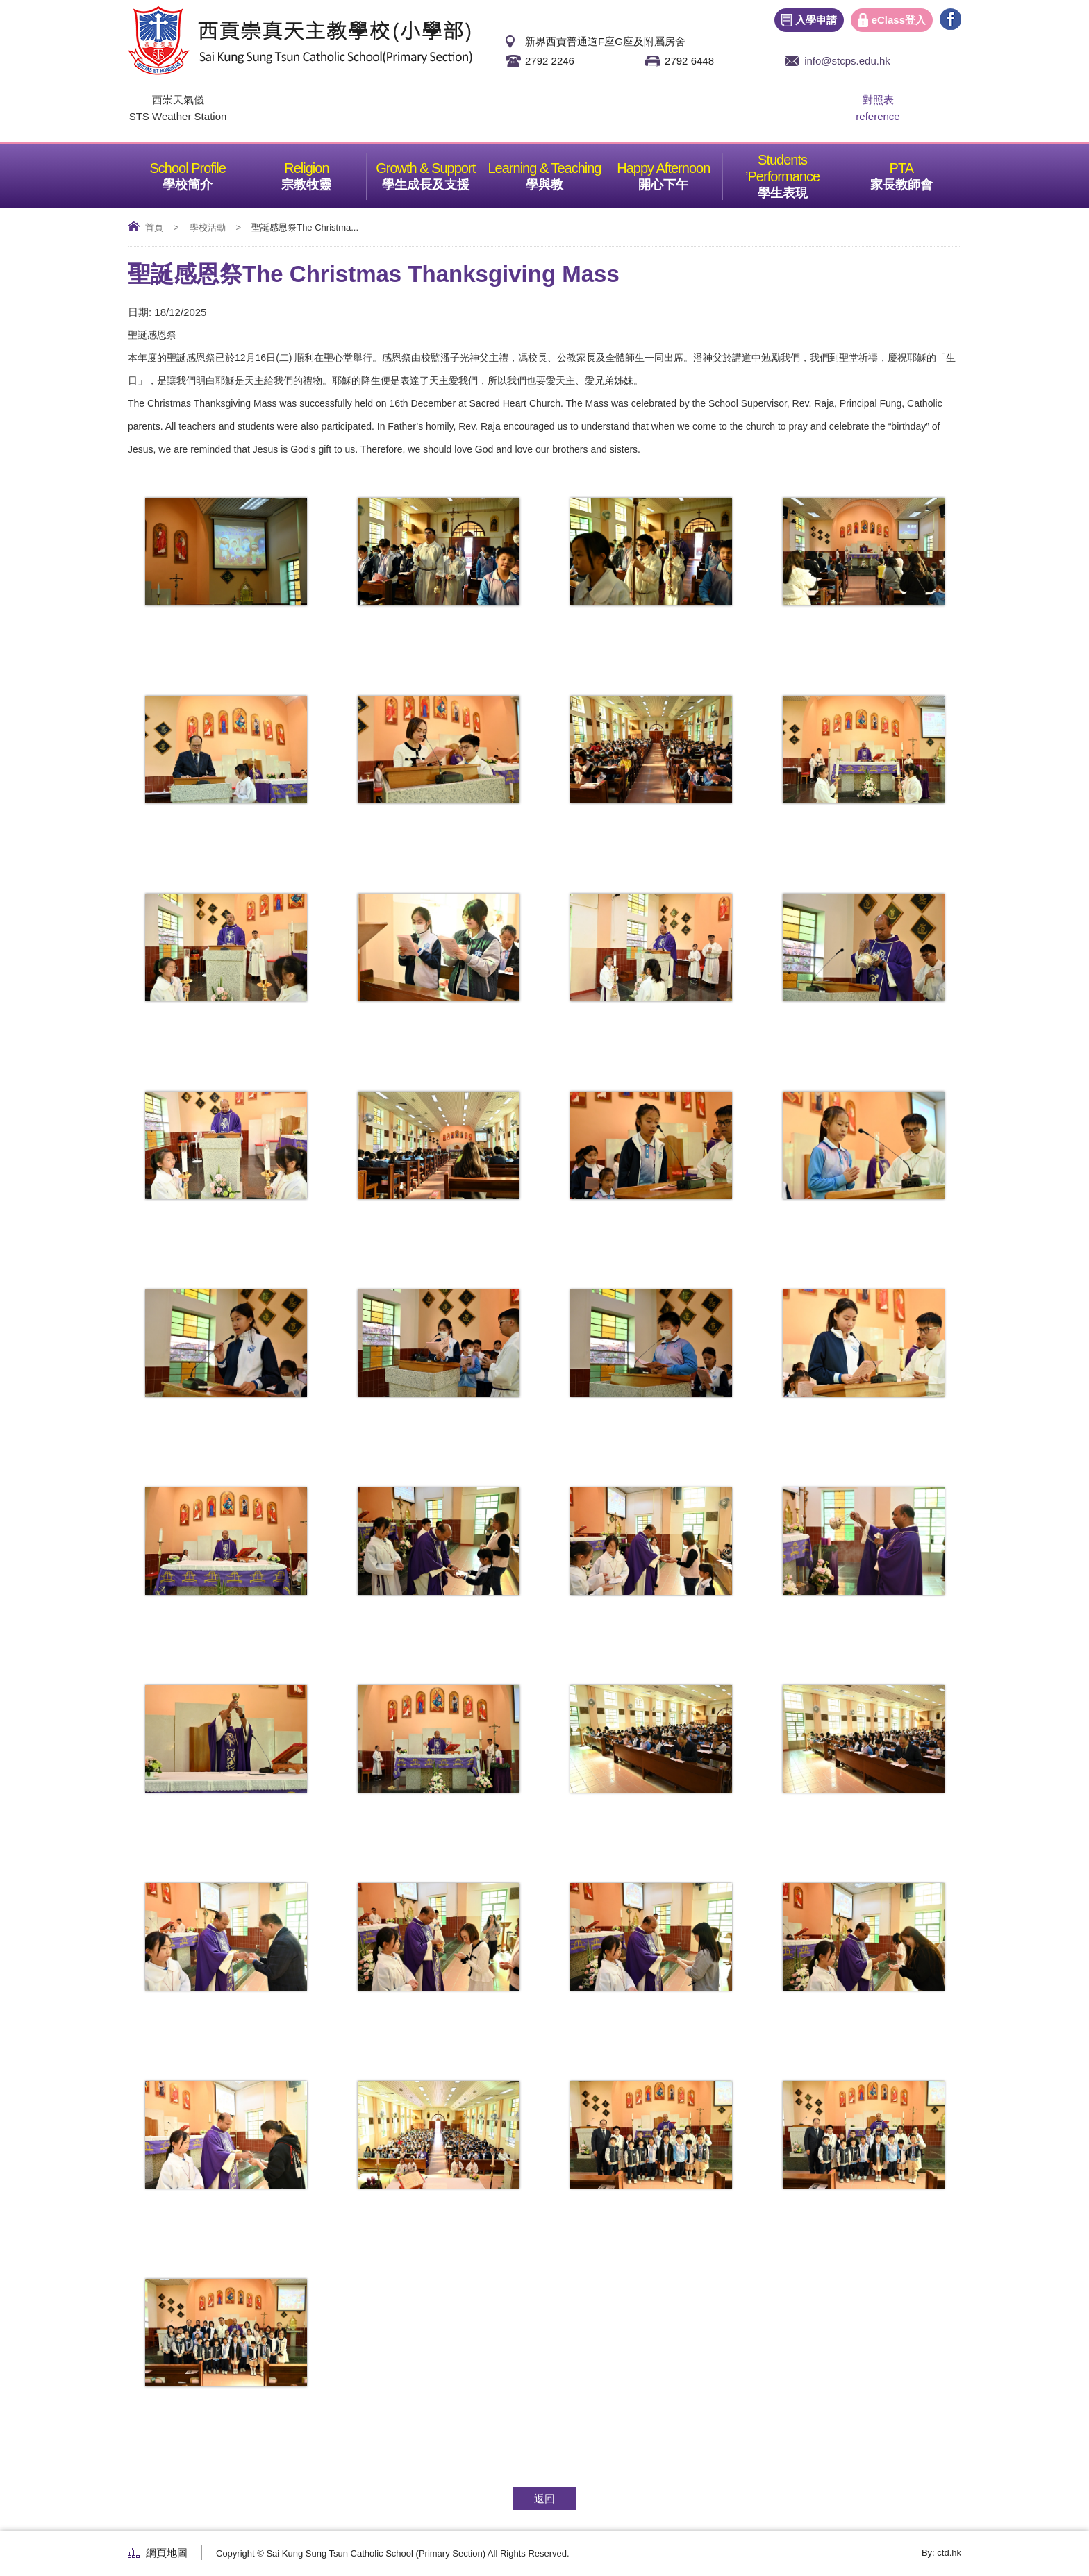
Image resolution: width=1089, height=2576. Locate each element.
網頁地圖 (167, 2553)
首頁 (154, 227)
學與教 (565, 172)
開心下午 (680, 172)
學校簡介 (205, 172)
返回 (544, 2498)
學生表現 (800, 172)
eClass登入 (899, 20)
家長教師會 (915, 172)
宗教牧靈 (323, 172)
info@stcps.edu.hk (847, 61)
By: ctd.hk (941, 2553)
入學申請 (816, 20)
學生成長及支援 (433, 172)
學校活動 (208, 227)
